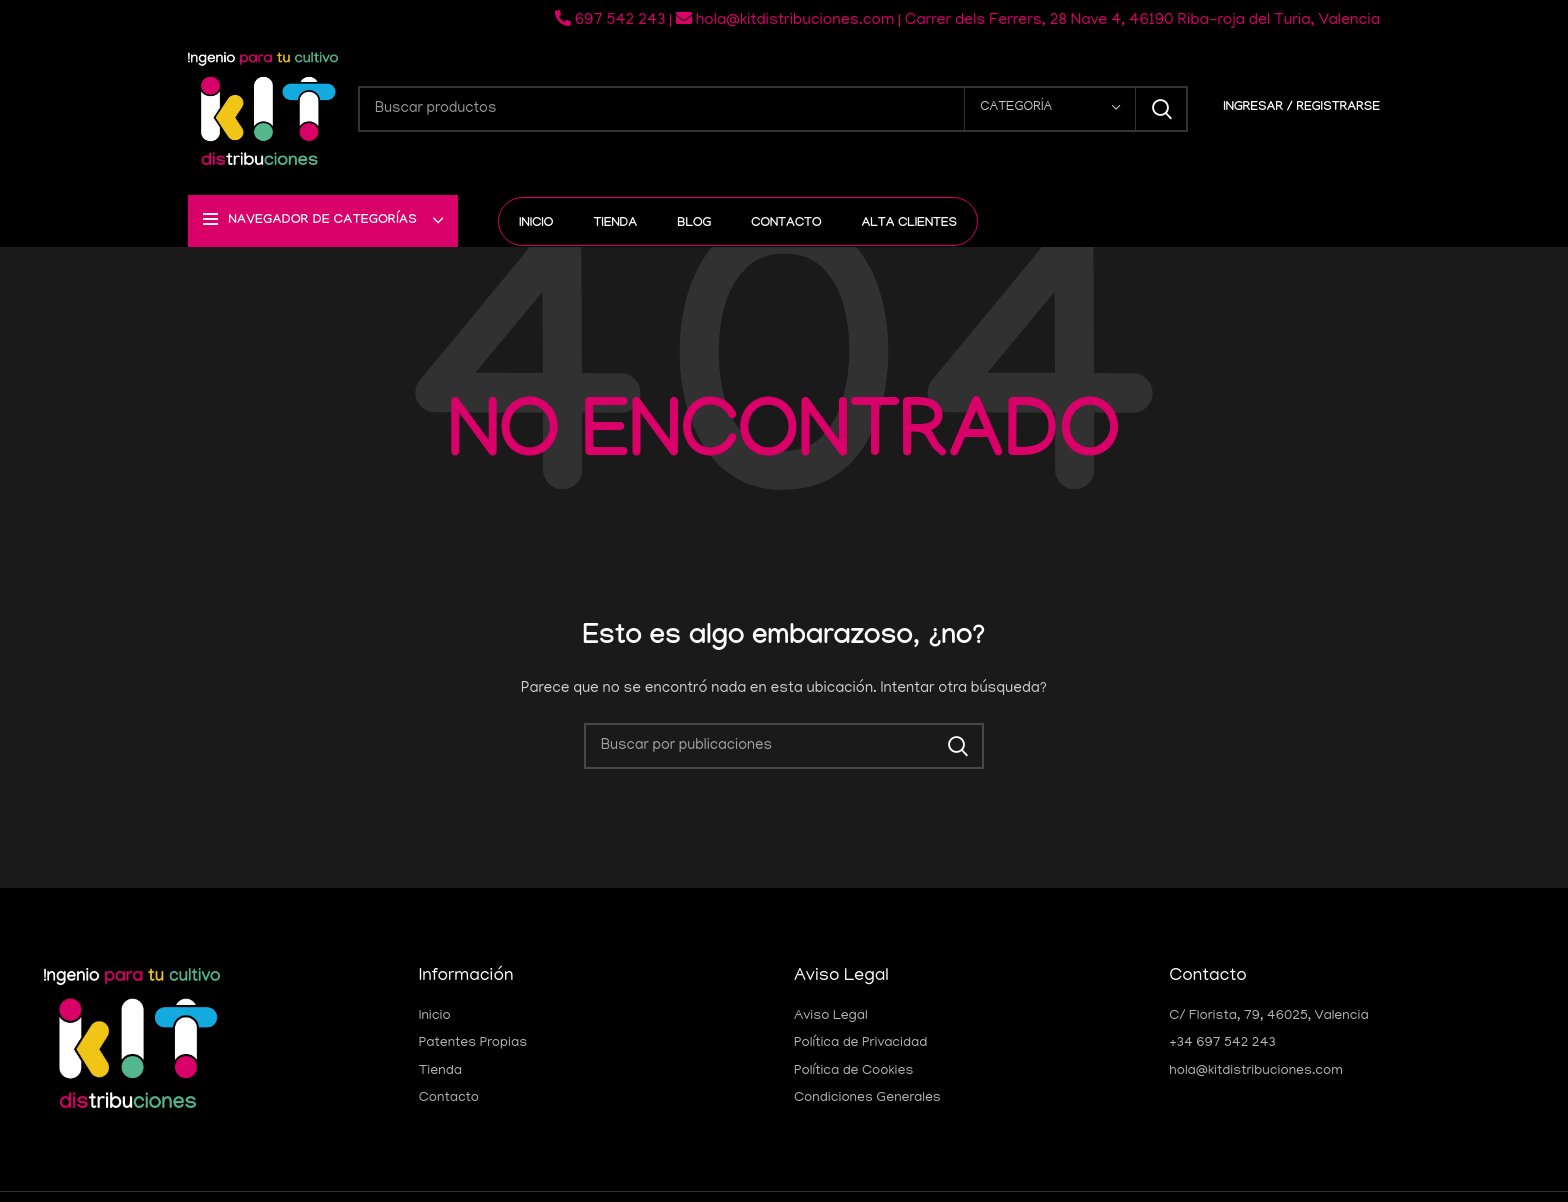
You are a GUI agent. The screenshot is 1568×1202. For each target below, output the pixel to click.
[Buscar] (773, 109)
